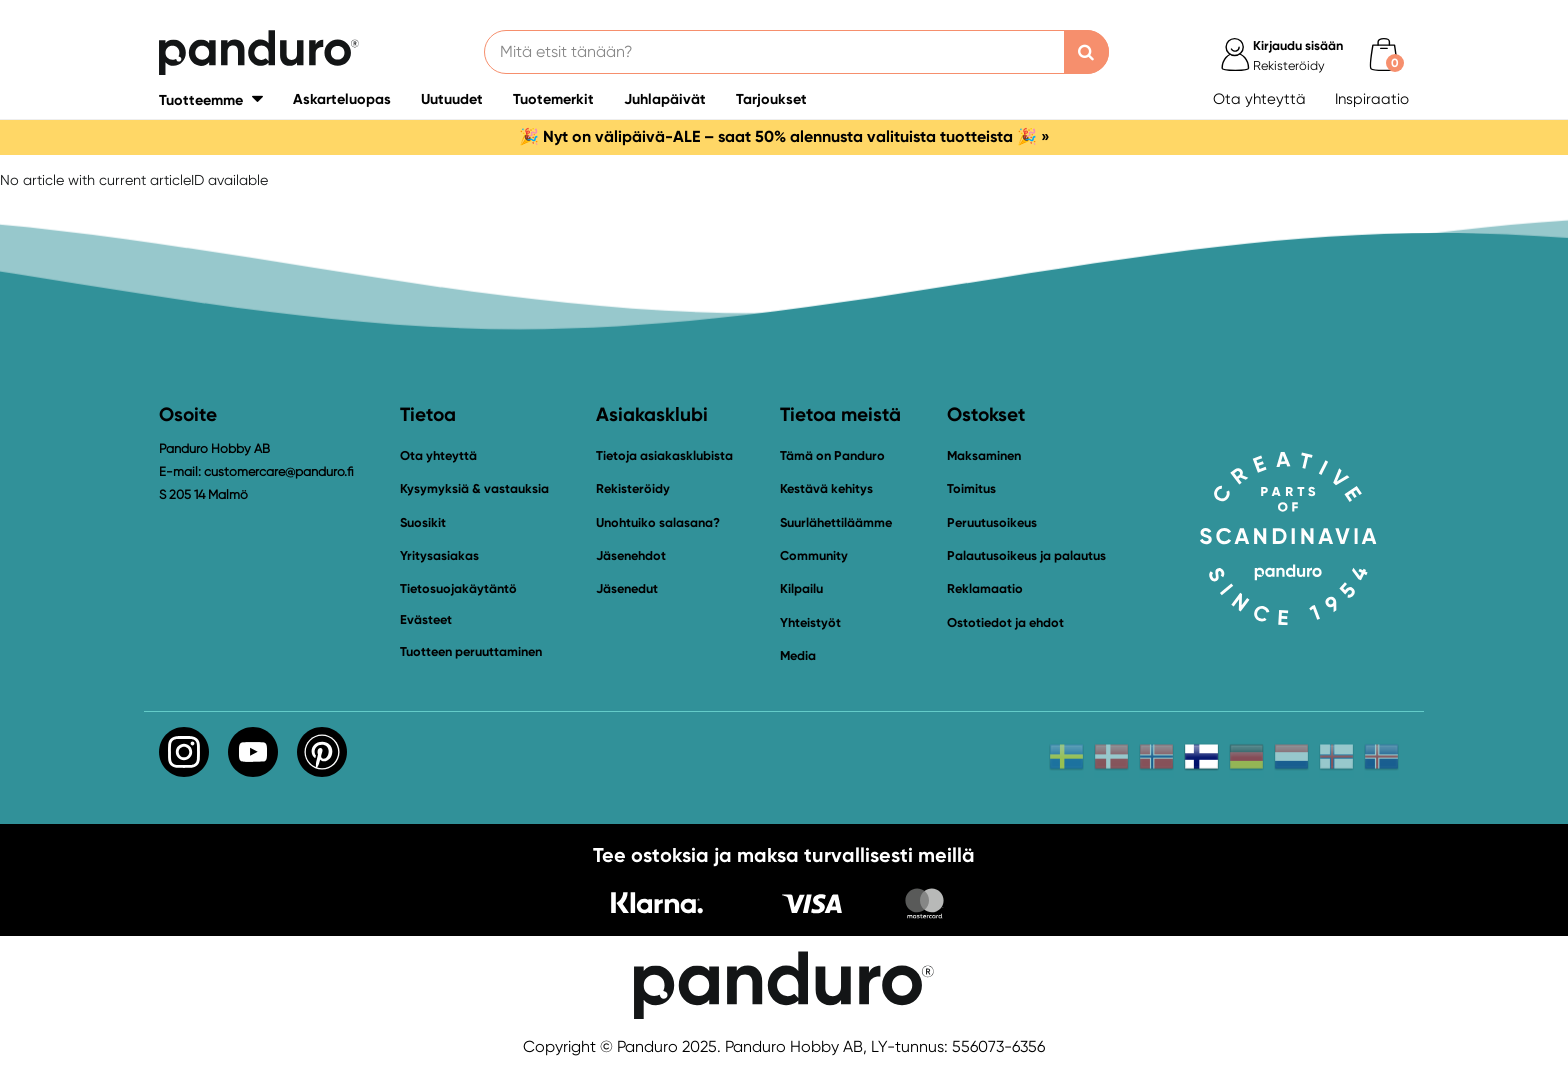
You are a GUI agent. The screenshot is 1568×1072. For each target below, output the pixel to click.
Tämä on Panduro (832, 455)
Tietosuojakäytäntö (458, 588)
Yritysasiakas (439, 555)
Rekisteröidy (633, 488)
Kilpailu (801, 588)
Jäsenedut (627, 588)
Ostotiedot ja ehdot (1005, 622)
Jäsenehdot (631, 555)
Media (798, 655)
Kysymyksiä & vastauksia (474, 488)
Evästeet (426, 620)
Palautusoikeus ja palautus (1026, 555)
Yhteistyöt (810, 622)
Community (814, 555)
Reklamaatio (985, 588)
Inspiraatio (1372, 99)
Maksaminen (984, 455)
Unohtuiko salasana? (658, 522)
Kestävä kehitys (826, 488)
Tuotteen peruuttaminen (471, 651)
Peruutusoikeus (992, 522)
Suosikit (423, 522)
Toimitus (971, 488)
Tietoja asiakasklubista (664, 455)
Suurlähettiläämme (836, 522)
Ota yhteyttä (1259, 99)
